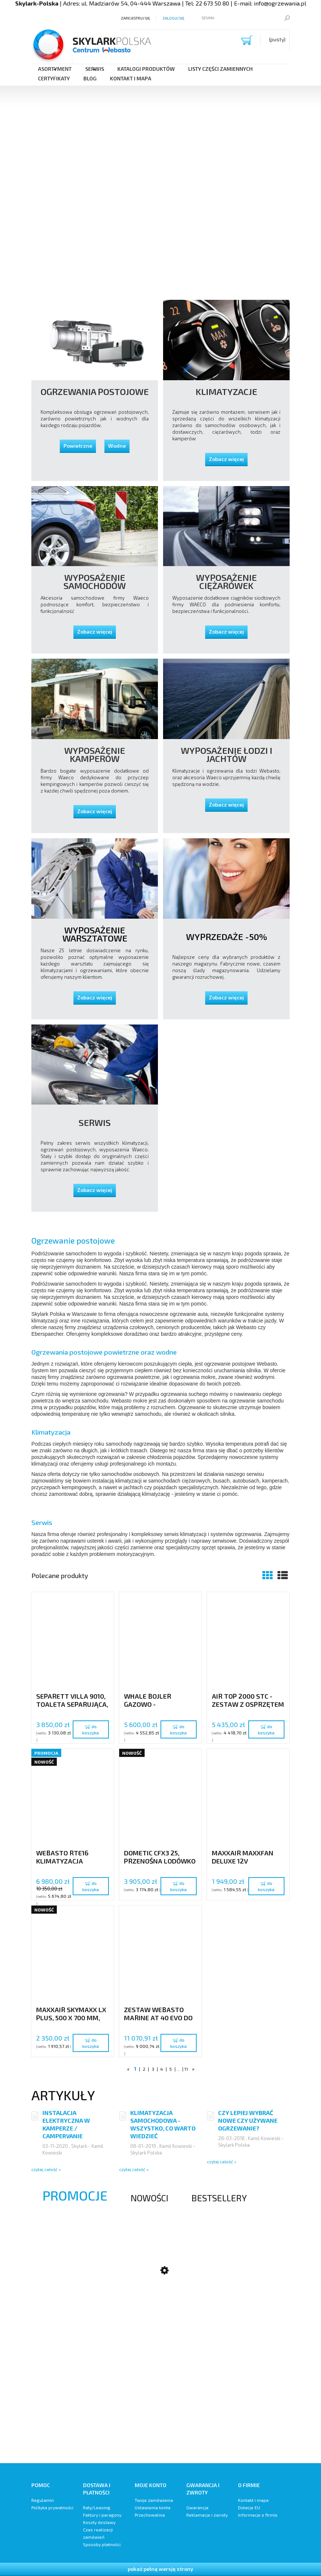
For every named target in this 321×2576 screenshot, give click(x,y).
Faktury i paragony (102, 2514)
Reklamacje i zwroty (207, 2514)
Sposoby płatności (102, 2544)
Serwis (95, 1123)
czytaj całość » (46, 2169)
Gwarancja (197, 2507)
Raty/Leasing (96, 2507)
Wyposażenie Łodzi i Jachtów (226, 754)
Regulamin (42, 2500)
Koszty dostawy (99, 2522)
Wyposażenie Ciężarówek (226, 581)
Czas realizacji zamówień (98, 2533)
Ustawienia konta (152, 2507)
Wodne (117, 446)
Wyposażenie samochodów (94, 581)
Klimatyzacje (226, 392)
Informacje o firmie (257, 2514)
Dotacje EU (249, 2507)
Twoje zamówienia (154, 2500)
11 (186, 2068)
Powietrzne (77, 446)
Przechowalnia (150, 2514)
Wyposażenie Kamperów (94, 754)
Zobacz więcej (226, 459)
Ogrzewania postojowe (95, 392)
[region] (160, 116)
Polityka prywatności (52, 2507)
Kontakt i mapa (253, 2500)
